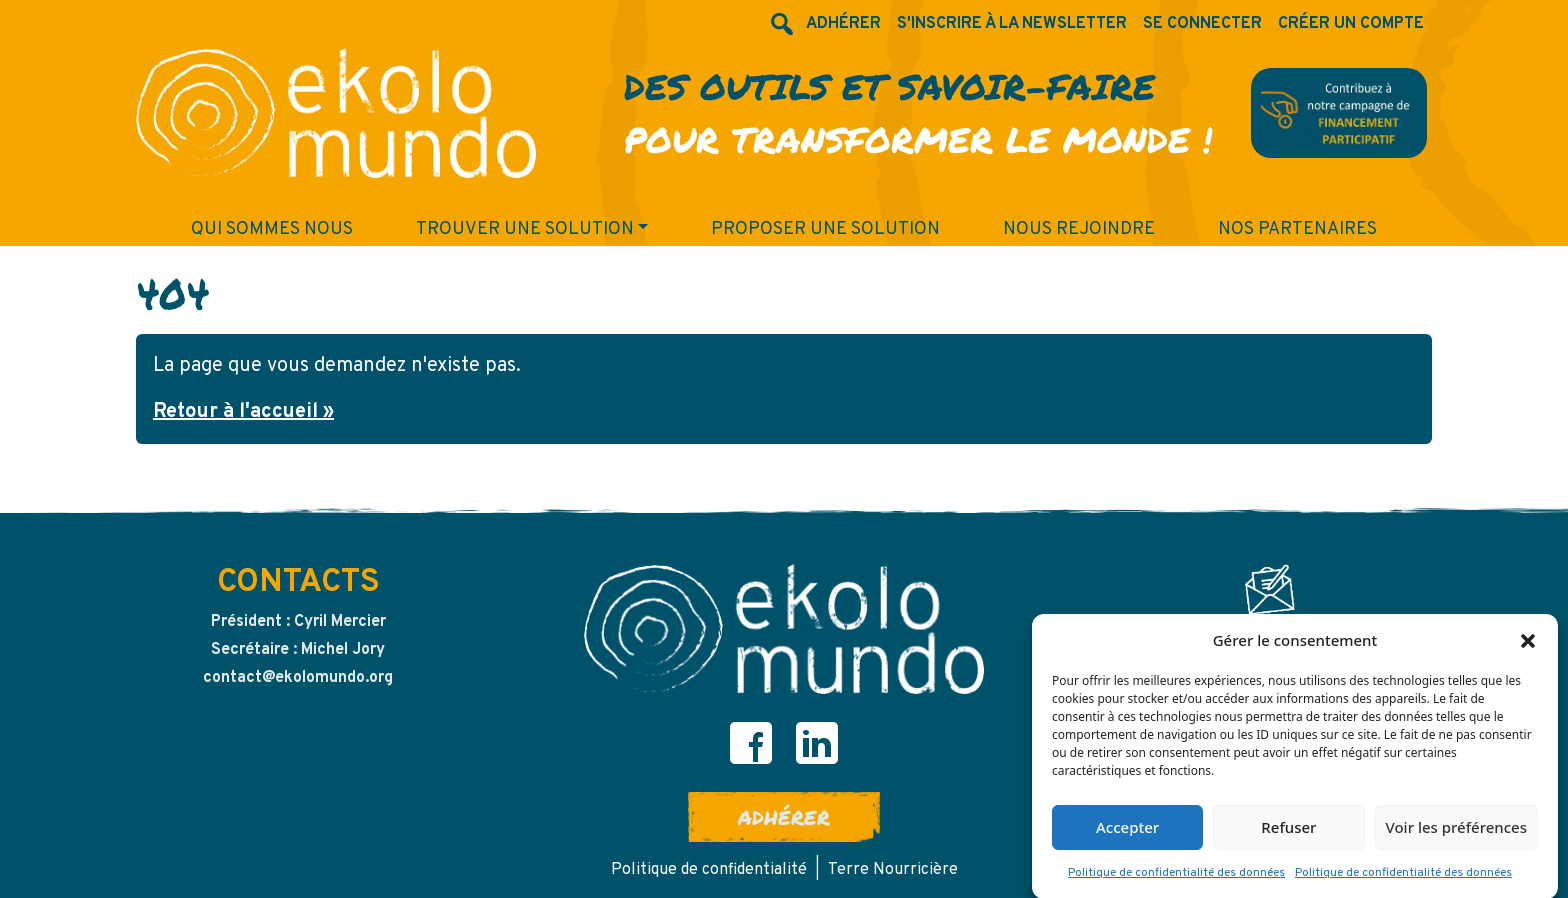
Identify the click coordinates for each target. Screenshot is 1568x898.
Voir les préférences (1456, 830)
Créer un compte (1351, 24)
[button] (1528, 643)
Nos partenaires (1297, 229)
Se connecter (1202, 24)
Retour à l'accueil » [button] (243, 412)
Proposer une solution (825, 229)
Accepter (1127, 830)
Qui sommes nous (272, 229)
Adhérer (784, 817)
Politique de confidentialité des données (1176, 876)
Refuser (1288, 830)
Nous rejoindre (1079, 229)
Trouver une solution (525, 229)
